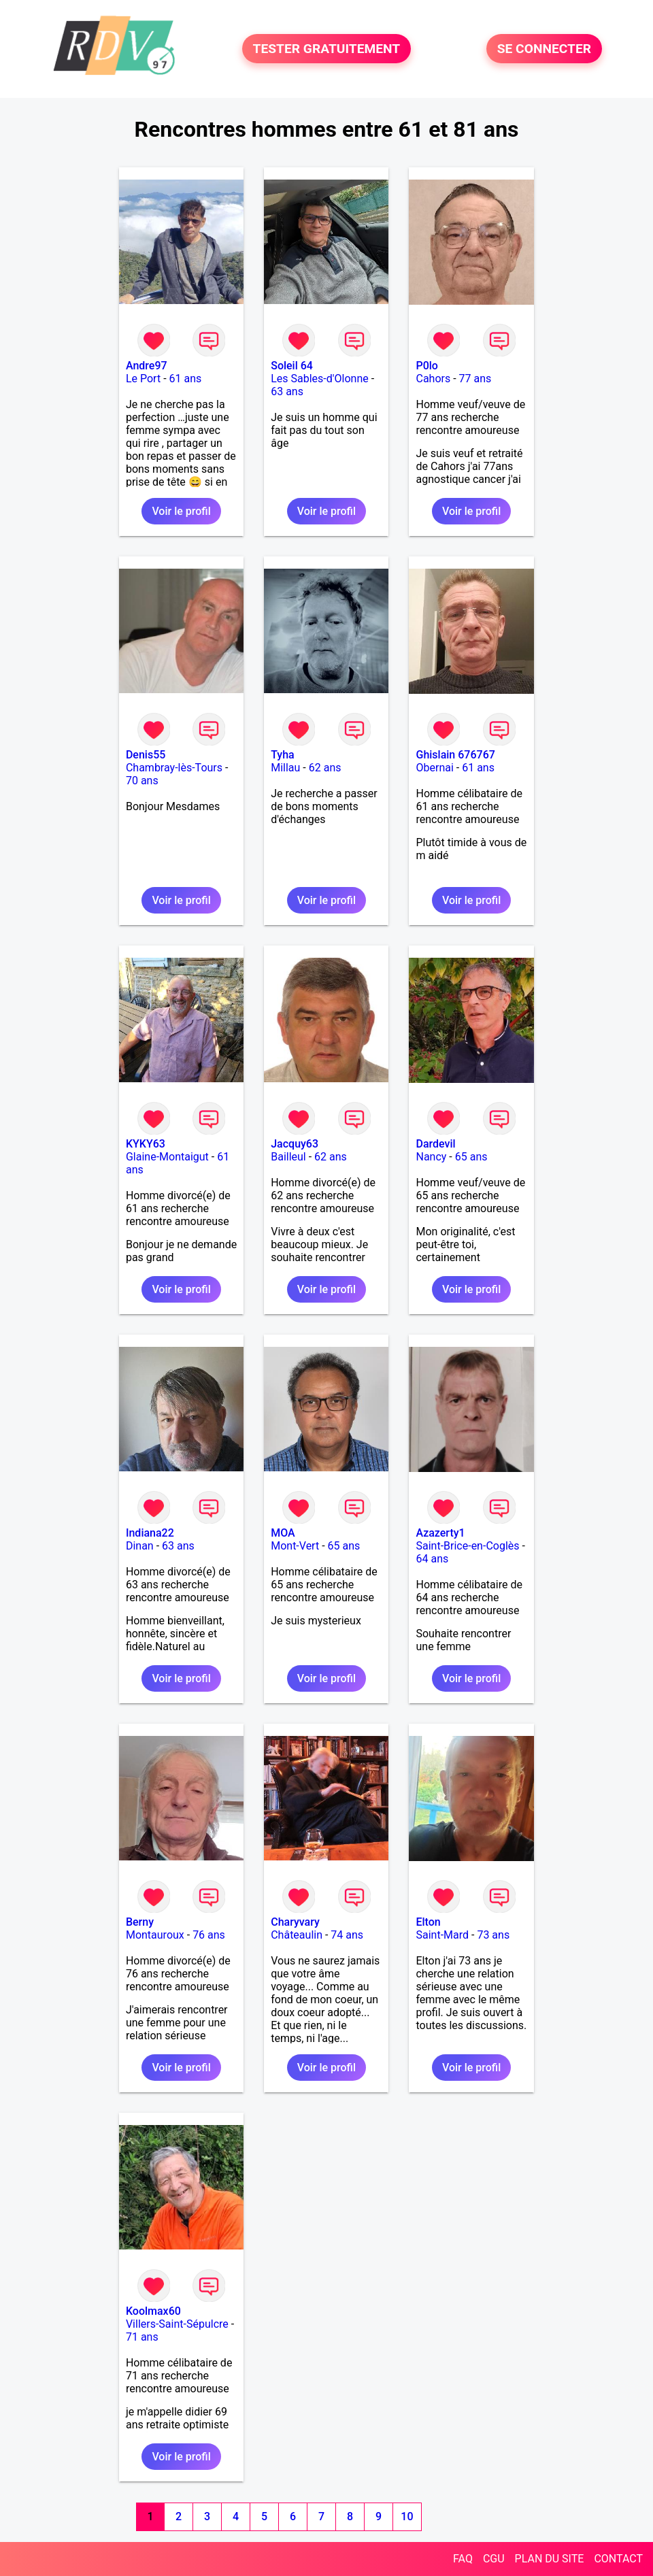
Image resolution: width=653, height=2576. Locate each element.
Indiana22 (150, 1532)
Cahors (433, 378)
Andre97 (146, 365)
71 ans (142, 2336)
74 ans (347, 1934)
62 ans (325, 767)
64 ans (432, 1558)
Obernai (434, 767)
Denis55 (145, 754)
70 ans (142, 780)
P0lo (426, 365)
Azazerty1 (440, 1532)
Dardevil (435, 1143)
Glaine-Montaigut (167, 1156)
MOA (283, 1532)
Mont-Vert (295, 1545)
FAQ (463, 2558)
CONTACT (618, 2558)
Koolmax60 (153, 2311)
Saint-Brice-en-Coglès (467, 1545)
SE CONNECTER (544, 48)
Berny (140, 1922)
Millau (285, 767)
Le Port (143, 378)
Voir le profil (181, 511)
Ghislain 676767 (455, 754)
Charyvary (295, 1922)
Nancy (431, 1156)
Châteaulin (296, 1934)
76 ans (208, 1934)
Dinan (140, 1545)
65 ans (471, 1156)
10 (407, 2516)
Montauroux (155, 1934)
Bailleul (288, 1156)
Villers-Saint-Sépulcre (177, 2324)
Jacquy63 (294, 1143)
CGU (494, 2558)
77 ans (475, 378)
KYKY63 (145, 1143)
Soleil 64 (292, 365)
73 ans (493, 1934)
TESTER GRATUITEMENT (327, 48)
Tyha (283, 754)
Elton (428, 1922)
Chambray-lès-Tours (174, 767)
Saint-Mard (442, 1934)
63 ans (287, 391)
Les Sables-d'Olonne (320, 378)
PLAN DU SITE (549, 2558)
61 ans (185, 378)
